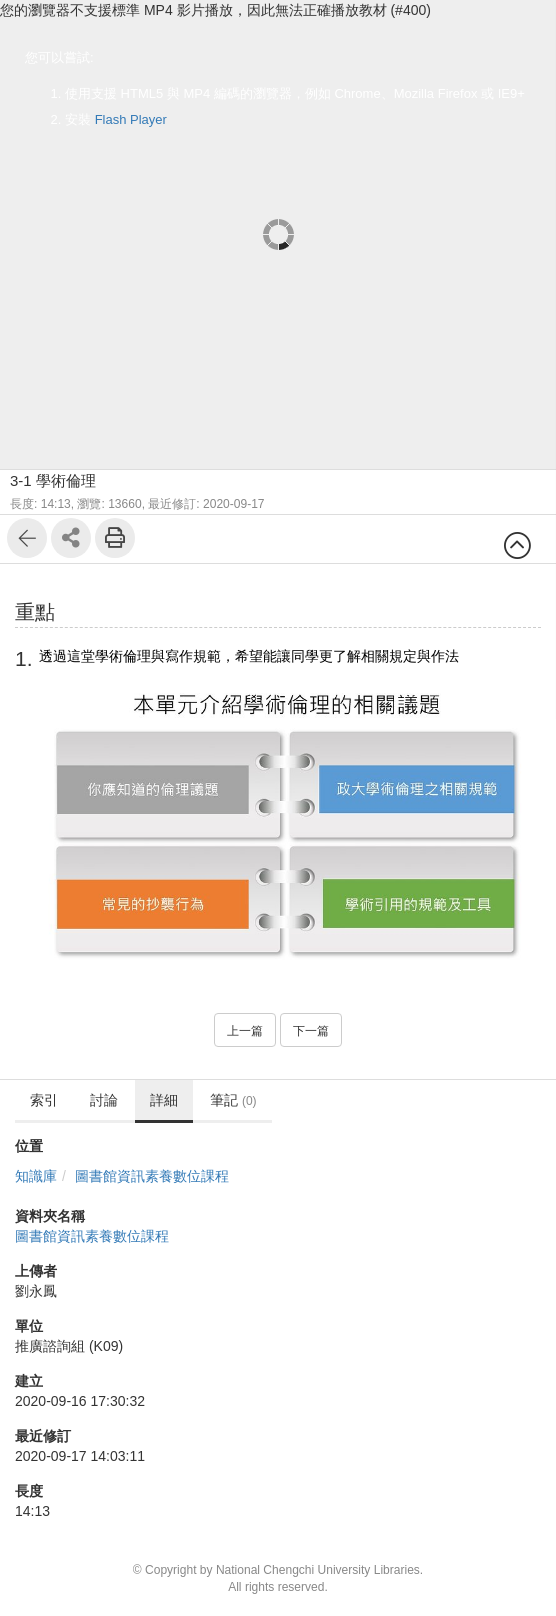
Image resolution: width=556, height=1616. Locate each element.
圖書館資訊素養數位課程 (152, 1176)
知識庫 (36, 1176)
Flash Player (131, 119)
